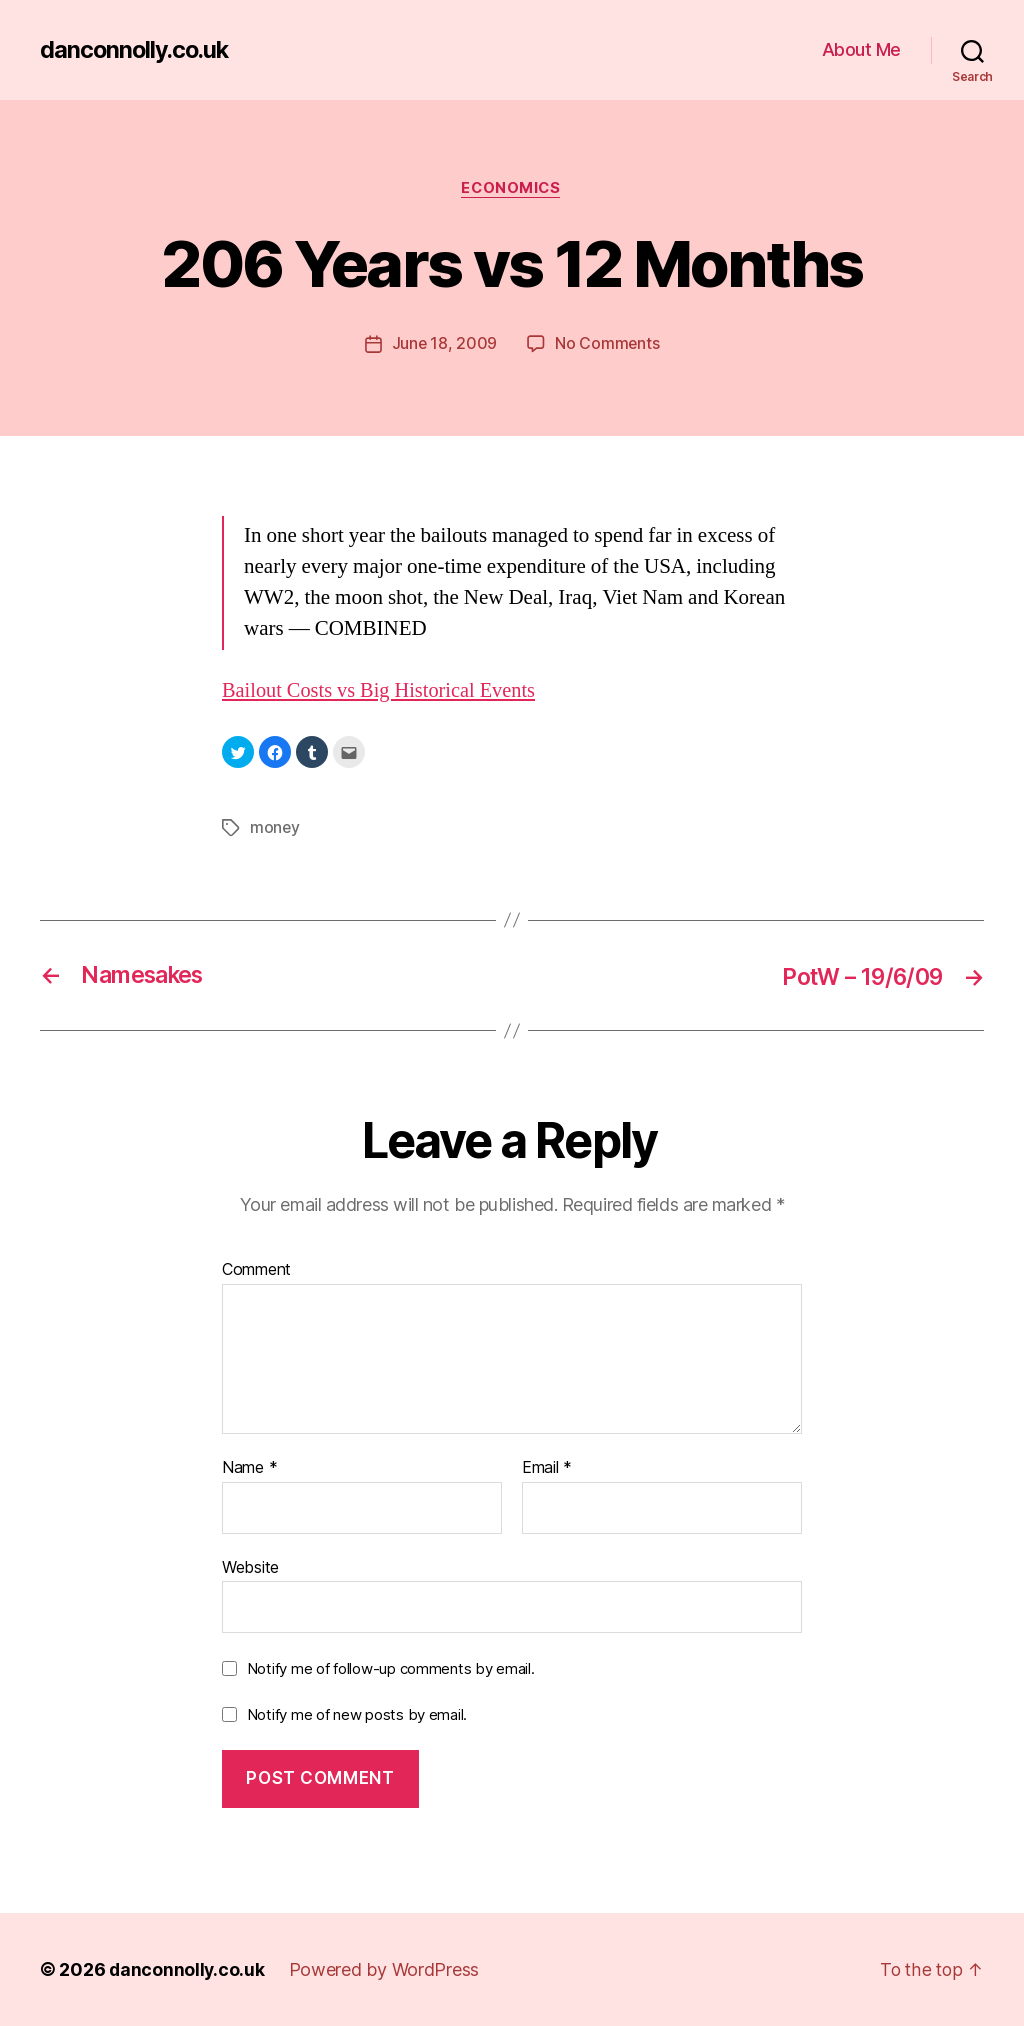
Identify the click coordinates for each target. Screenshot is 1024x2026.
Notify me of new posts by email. (357, 1714)
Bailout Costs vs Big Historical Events (383, 691)
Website (250, 1566)
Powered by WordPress (386, 1969)
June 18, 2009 (444, 345)
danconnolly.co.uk (137, 50)
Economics (512, 189)
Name (249, 1468)
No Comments (607, 345)
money (275, 828)
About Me (861, 49)
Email (547, 1468)
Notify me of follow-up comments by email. (391, 1668)
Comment (256, 1270)
